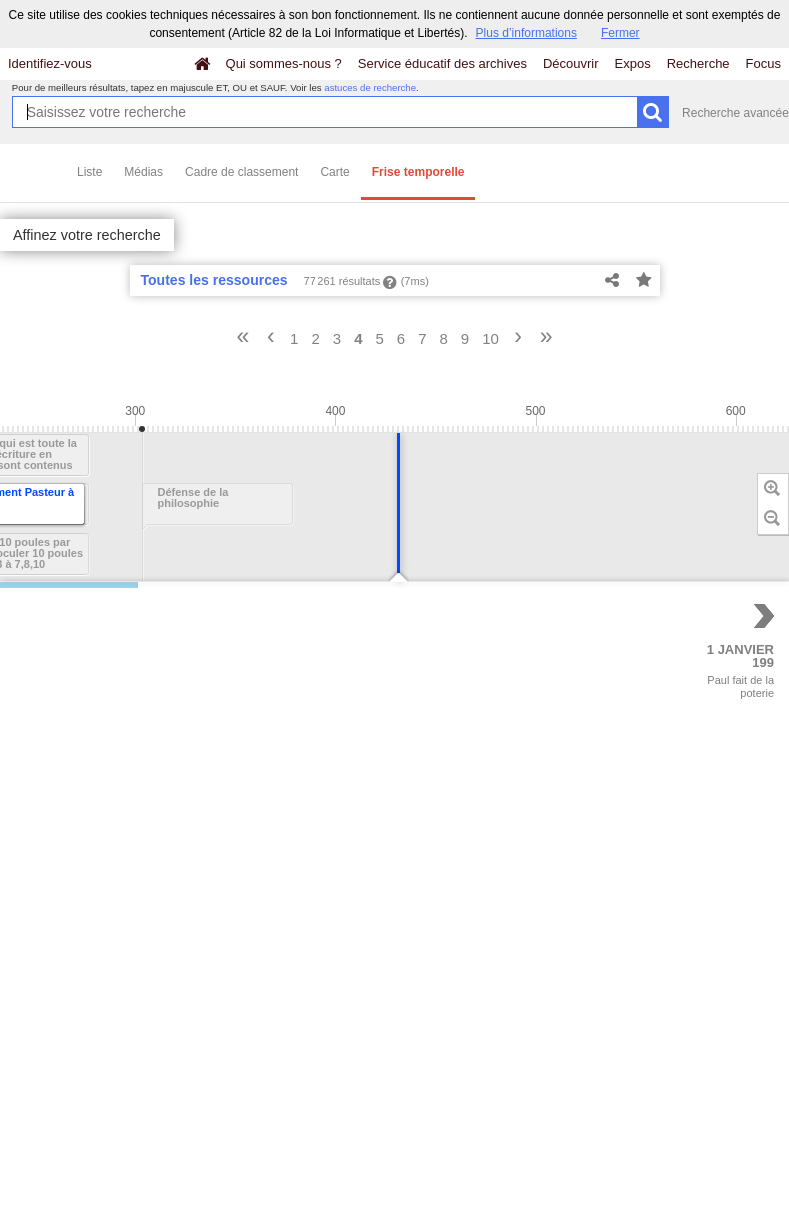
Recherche (698, 63)
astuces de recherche (370, 87)
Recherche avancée (735, 113)
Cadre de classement (241, 172)
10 (490, 338)
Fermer (620, 33)
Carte (334, 172)
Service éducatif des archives (442, 63)
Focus (763, 63)
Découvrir (571, 63)
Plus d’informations (526, 33)
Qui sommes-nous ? (284, 63)
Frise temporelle (418, 172)
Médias (143, 172)
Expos (633, 63)
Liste (89, 172)
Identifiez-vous (50, 63)
